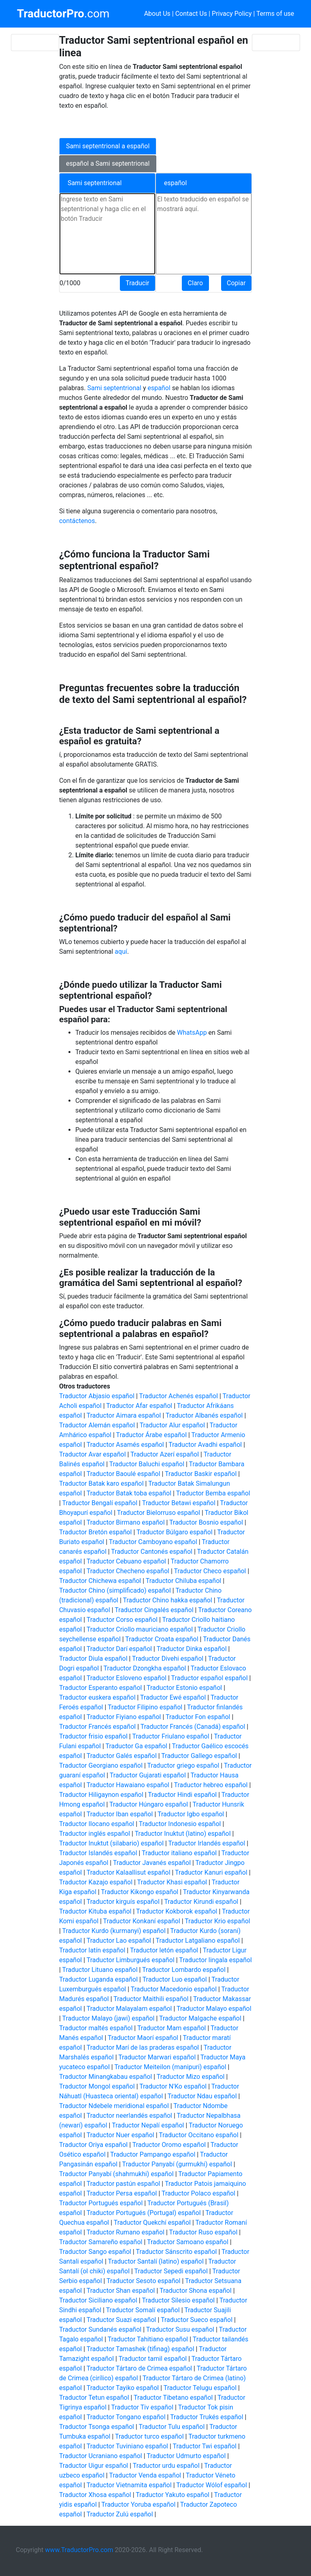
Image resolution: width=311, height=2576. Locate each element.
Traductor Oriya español (93, 2145)
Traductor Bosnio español (206, 1522)
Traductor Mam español (171, 2028)
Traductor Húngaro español (148, 1804)
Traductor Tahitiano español (148, 2339)
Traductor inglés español (94, 1833)
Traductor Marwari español (157, 2057)
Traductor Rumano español (125, 2232)
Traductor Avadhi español (205, 1444)
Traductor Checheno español (128, 1571)
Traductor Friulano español (170, 1736)
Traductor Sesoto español (143, 2281)
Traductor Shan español (121, 2290)
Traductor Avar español (92, 1454)
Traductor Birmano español (126, 1522)
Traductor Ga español (136, 1746)
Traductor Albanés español (204, 1415)
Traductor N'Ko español (173, 2086)
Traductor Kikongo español (139, 1892)
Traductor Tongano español (126, 2417)
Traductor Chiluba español (183, 1581)
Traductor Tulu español (172, 2427)
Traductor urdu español (166, 2465)
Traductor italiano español (179, 1853)
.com (63, 13)
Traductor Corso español (122, 1619)
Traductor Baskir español (200, 1474)
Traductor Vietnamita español (129, 2485)
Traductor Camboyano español (153, 1542)
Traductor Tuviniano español (127, 2446)
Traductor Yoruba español (138, 2504)
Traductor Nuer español (120, 2135)
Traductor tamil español (153, 2358)
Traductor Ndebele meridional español (114, 2106)
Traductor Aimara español (124, 1415)
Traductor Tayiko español (123, 2388)
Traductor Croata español (161, 1639)
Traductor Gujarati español (148, 1775)
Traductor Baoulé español (123, 1474)
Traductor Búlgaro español (174, 1532)
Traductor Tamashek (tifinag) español (140, 2349)
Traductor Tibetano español (173, 2397)
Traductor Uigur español (93, 2465)
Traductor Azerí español (164, 1454)
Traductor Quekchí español (152, 2222)
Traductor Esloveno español (126, 1678)
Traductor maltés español (95, 2028)
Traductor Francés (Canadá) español (193, 1726)
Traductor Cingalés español (154, 1610)
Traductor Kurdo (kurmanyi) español (113, 1931)
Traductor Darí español (119, 1649)
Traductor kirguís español (123, 1901)
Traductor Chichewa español (100, 1581)
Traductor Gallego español (199, 1756)
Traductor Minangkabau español (105, 2076)
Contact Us (191, 13)
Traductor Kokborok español (176, 1911)
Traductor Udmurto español (186, 2456)
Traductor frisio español (93, 1736)
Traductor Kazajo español (95, 1882)
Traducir (137, 283)
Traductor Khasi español (172, 1882)
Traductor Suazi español (121, 2320)
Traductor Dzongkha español (145, 1668)
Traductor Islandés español (98, 1853)
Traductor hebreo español (210, 1785)
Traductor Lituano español (99, 1970)
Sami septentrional (114, 388)
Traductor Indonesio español (180, 1824)
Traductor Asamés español (125, 1444)
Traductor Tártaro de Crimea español (139, 2368)
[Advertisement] (150, 123)
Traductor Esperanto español (100, 1688)
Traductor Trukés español (206, 2417)
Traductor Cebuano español (126, 1561)
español (159, 388)
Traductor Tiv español (142, 2407)
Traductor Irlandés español (206, 1843)
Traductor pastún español (123, 2183)
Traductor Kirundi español (201, 1901)
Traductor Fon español (198, 1717)
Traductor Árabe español (151, 1435)
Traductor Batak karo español (101, 1483)
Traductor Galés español (122, 1756)
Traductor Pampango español (152, 2154)
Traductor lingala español (215, 1960)
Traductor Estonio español (184, 1688)
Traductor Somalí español (143, 2310)
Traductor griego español (183, 1765)
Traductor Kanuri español (211, 1872)
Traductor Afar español (139, 1406)
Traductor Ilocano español (96, 1824)
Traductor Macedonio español (174, 1989)
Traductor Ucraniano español (100, 2456)
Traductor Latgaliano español (198, 1940)
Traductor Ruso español (203, 2232)
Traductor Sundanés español (100, 2329)
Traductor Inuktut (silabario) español (111, 1843)
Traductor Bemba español (213, 1493)
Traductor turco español (149, 2436)
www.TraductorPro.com (79, 2550)
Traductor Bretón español (95, 1532)
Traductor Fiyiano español (124, 1717)
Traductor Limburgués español (131, 1960)
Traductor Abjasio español (96, 1396)
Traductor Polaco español (198, 2193)
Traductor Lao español (119, 1940)
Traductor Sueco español (196, 2320)
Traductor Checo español (210, 1571)
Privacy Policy (232, 13)
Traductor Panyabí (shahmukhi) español (116, 2174)
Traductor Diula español (93, 1658)
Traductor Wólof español (211, 2485)
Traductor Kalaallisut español (128, 1872)
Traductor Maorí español (143, 2038)
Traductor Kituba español (95, 1911)
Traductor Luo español (175, 1979)
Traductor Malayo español (214, 2008)
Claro (195, 283)
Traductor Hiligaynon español (101, 1795)
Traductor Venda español (145, 2475)
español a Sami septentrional (107, 163)
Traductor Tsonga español (96, 2427)
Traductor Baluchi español (146, 1464)
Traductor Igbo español (191, 1814)
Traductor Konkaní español (141, 1921)
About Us (157, 13)
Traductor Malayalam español (129, 2008)
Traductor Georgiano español (101, 1765)
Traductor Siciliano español (98, 2300)
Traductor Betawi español (178, 1503)
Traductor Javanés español (152, 1863)
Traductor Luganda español (98, 1979)
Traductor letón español (164, 1950)
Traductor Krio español (217, 1921)
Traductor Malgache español (200, 2018)
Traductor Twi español (204, 2446)
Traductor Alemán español (97, 1425)
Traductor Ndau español (202, 2096)
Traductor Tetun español (94, 2397)
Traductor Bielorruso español (158, 1513)
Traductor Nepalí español (148, 2125)
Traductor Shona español (196, 2290)
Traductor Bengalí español (99, 1503)
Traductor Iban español (120, 1814)
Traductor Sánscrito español (176, 2252)
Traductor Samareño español (101, 2242)
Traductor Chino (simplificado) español (115, 1590)
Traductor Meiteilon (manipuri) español (170, 2067)
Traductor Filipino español (145, 1707)
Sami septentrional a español (107, 146)
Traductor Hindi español (182, 1795)
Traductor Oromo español (169, 2145)
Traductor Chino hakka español (167, 1600)
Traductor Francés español (97, 1726)
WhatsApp (193, 1032)
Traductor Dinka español (192, 1649)
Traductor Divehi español (167, 1658)
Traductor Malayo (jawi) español (108, 2018)
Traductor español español (209, 1678)
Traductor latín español (92, 1950)
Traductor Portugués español (101, 2203)
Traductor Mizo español (191, 2076)
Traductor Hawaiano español (128, 1785)
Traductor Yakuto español (172, 2495)
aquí (121, 951)
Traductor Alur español (172, 1425)
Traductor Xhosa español (95, 2495)
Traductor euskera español (97, 1697)
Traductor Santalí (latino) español (155, 2261)
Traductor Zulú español (120, 2514)
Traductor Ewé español (173, 1697)
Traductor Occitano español (198, 2135)
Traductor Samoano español (187, 2242)
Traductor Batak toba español (129, 1493)
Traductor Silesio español (178, 2300)
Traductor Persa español (122, 2193)
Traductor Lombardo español (184, 1970)
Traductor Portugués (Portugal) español (144, 2213)
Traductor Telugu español (200, 2388)
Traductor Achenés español (178, 1396)
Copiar (236, 283)
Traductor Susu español (180, 2329)
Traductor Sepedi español (171, 2271)
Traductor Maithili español (150, 1999)
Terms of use (275, 13)
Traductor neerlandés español (129, 2115)
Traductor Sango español (95, 2252)
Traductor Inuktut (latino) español (183, 1833)
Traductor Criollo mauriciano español (140, 1629)
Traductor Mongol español (97, 2086)
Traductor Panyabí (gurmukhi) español (177, 2164)
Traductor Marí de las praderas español (143, 2047)
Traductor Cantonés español (151, 1551)
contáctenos (77, 521)
